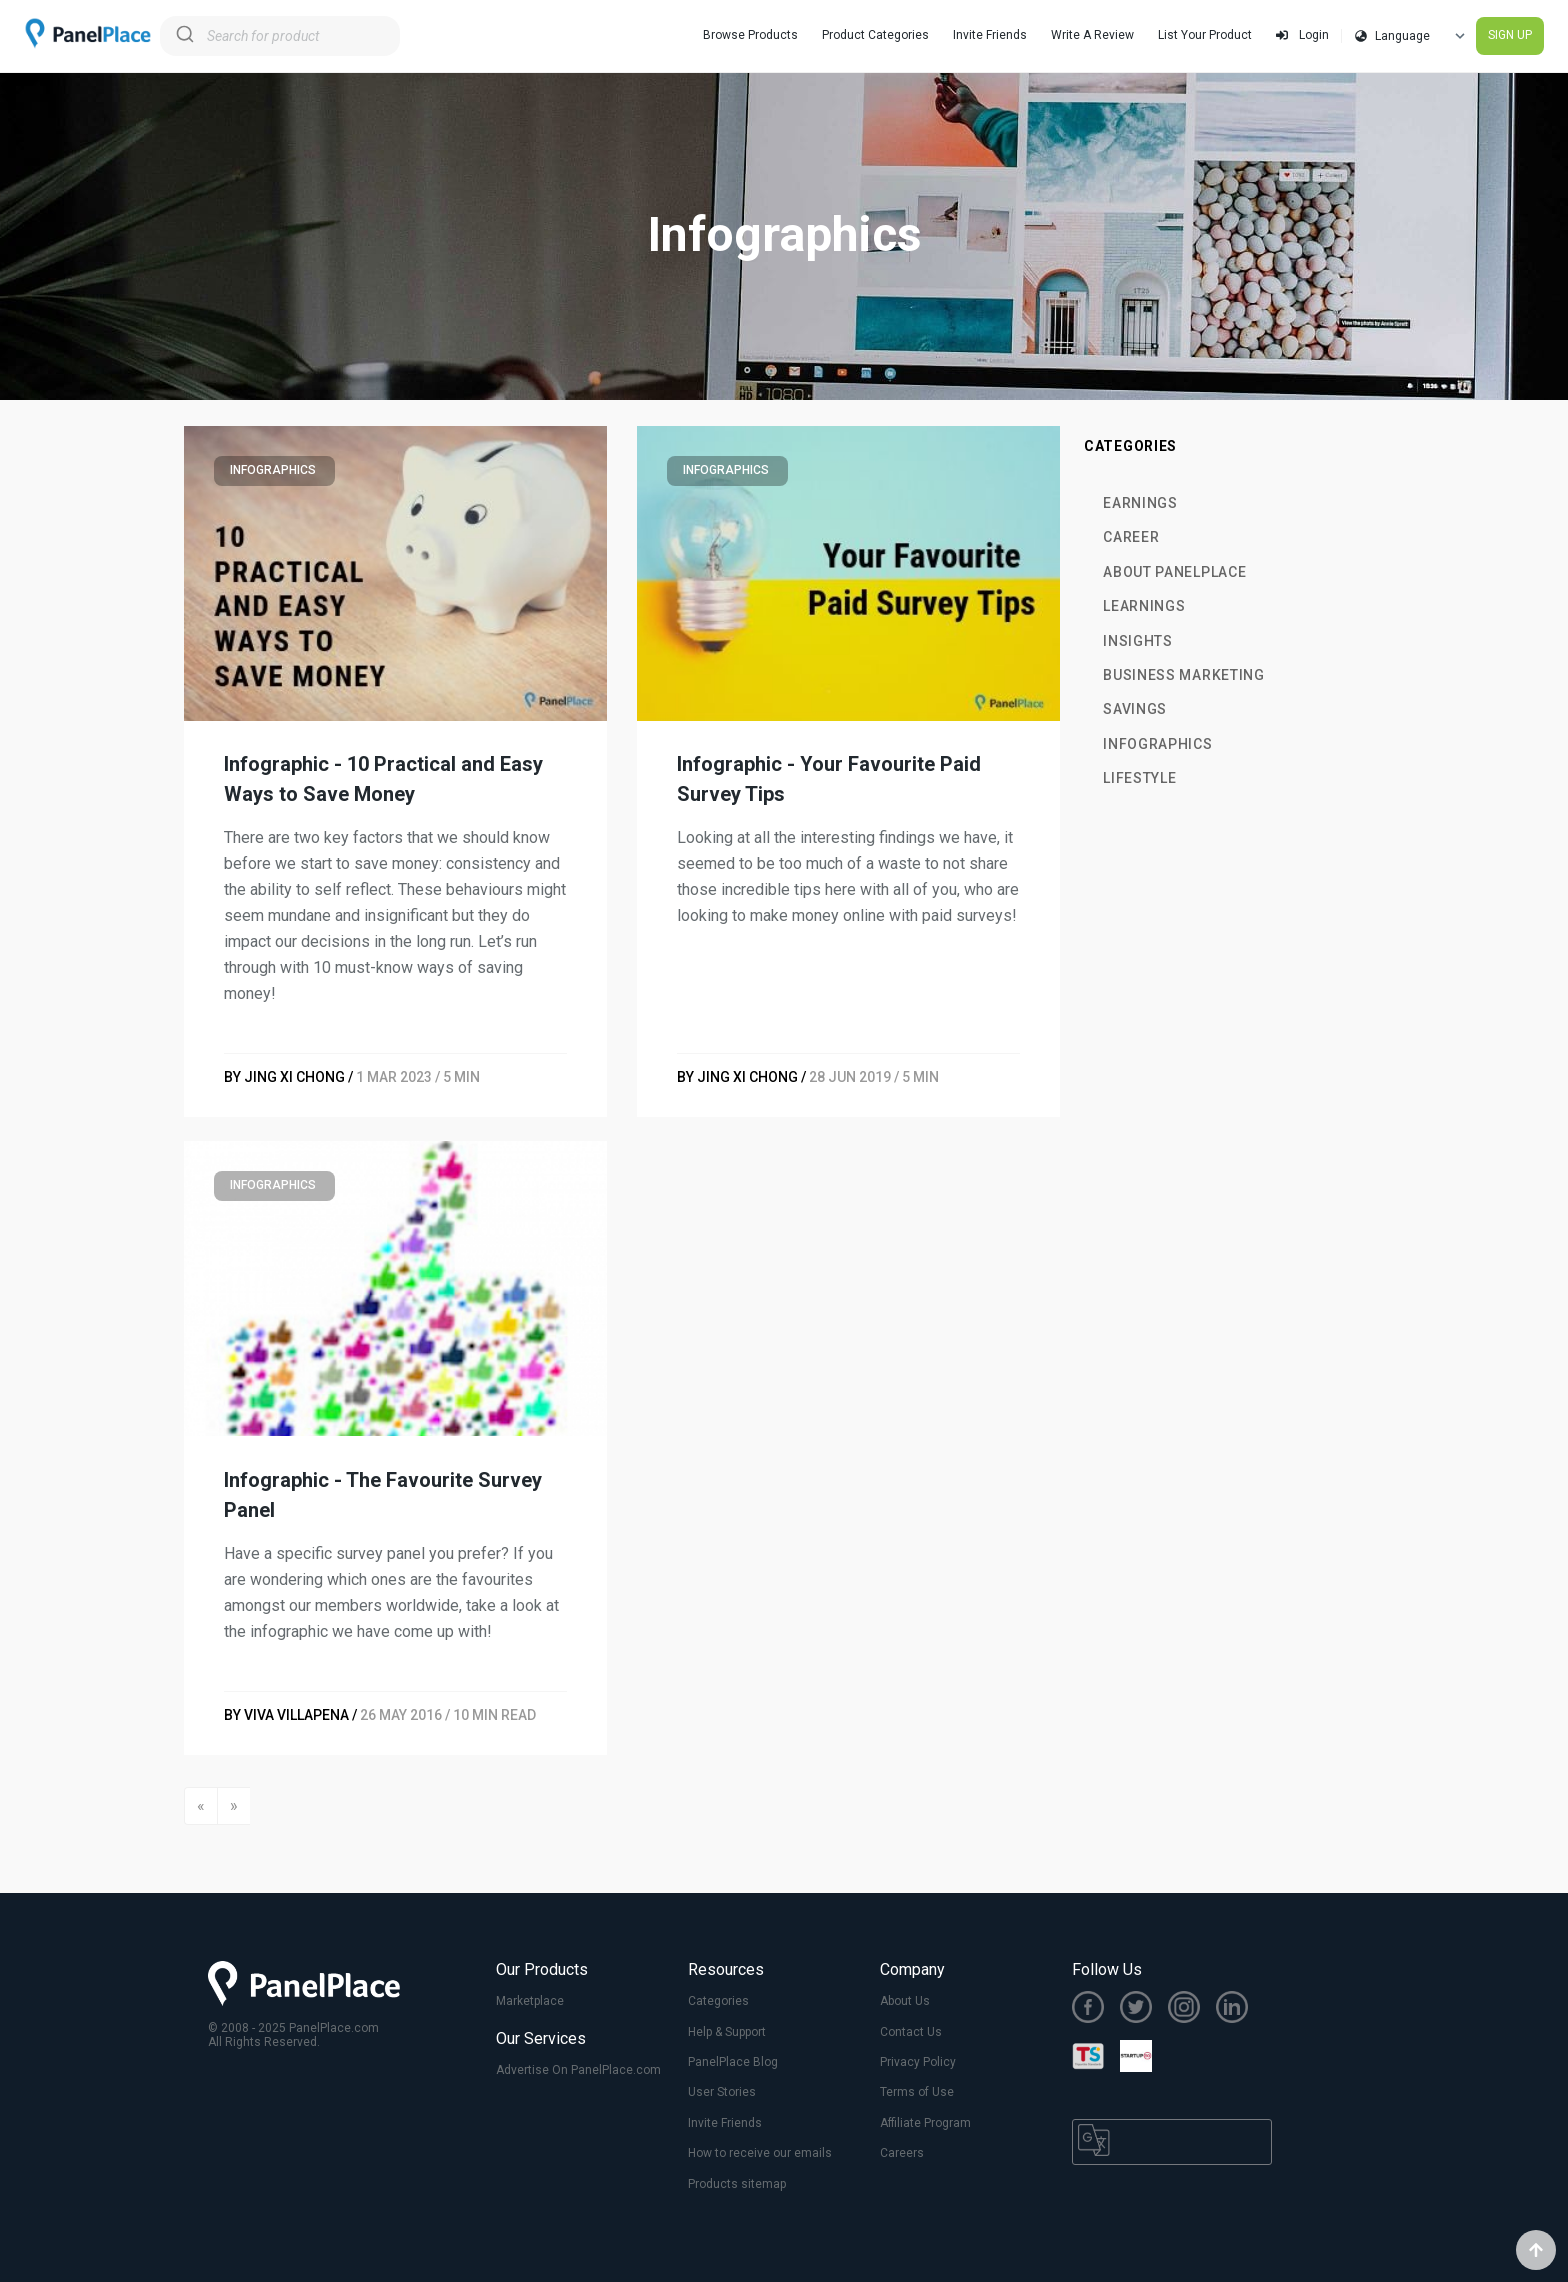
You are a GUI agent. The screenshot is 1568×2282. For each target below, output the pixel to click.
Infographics (1157, 744)
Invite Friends (990, 35)
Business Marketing (1184, 675)
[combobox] (280, 36)
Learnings (1144, 606)
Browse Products (750, 35)
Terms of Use (917, 2092)
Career (1131, 537)
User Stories (722, 2092)
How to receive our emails (760, 2153)
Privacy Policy (918, 2062)
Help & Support (727, 2032)
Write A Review (1092, 35)
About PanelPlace (1174, 572)
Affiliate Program (925, 2123)
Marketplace (530, 2001)
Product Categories (875, 35)
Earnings (1140, 503)
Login (1302, 35)
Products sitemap (737, 2184)
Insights (1138, 641)
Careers (902, 2153)
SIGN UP (1510, 35)
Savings (1135, 709)
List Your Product (1205, 35)
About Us (905, 2001)
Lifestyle (1139, 778)
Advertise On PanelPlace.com (578, 2070)
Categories (718, 2001)
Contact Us (911, 2032)
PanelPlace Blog (733, 2062)
